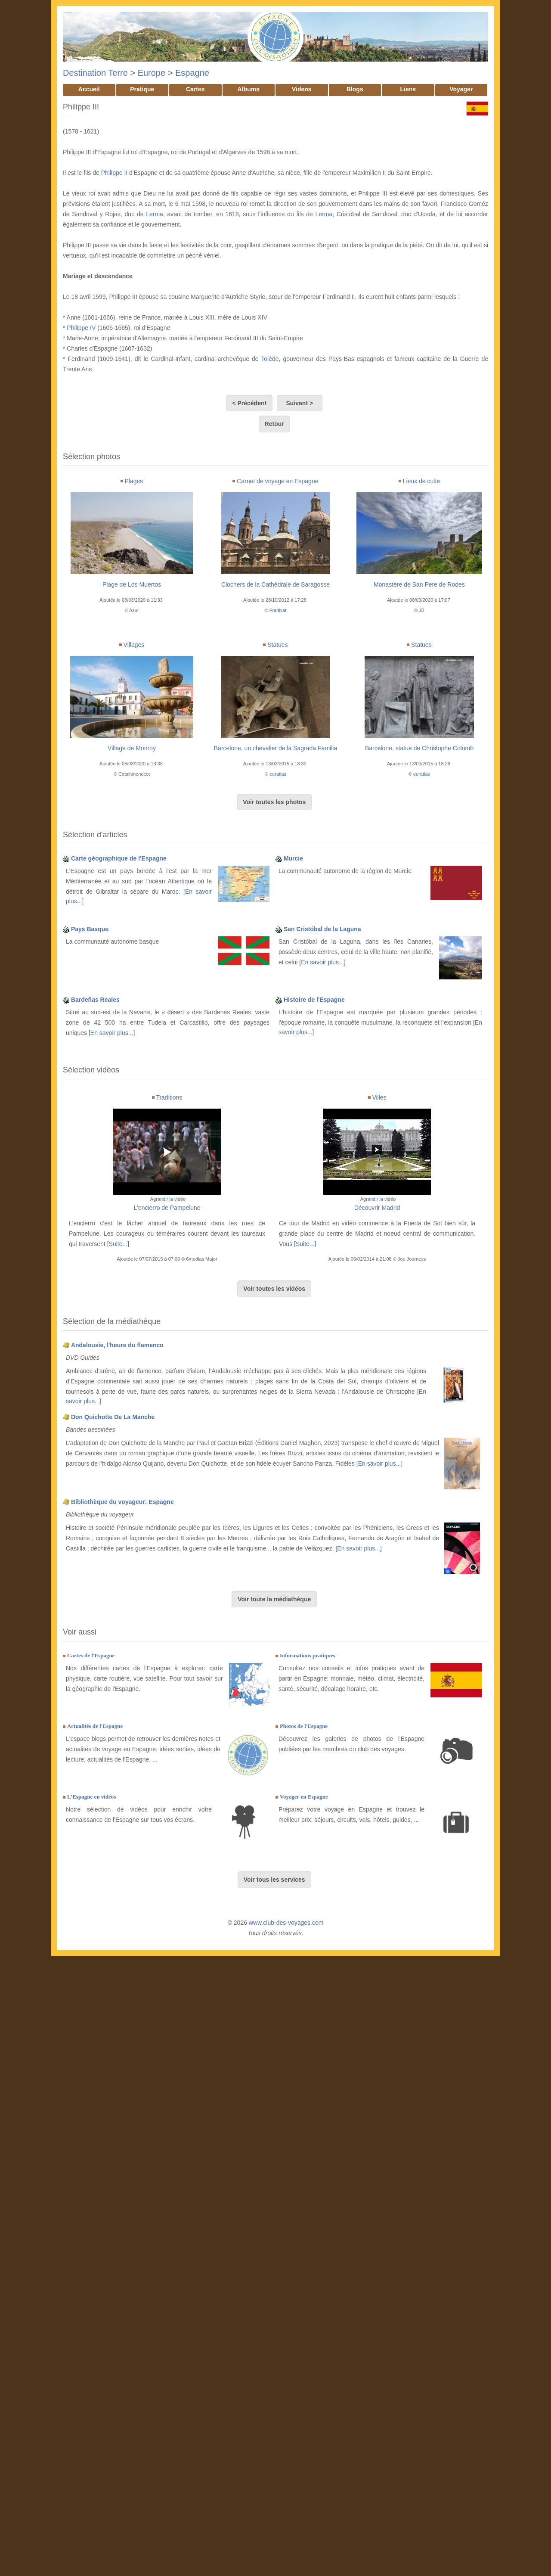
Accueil (89, 89)
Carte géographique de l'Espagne (119, 858)
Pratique (142, 89)
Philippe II (114, 172)
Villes (379, 1097)
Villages (134, 644)
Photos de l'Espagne (304, 1726)
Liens (408, 89)
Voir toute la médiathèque (274, 1599)
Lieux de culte (421, 481)
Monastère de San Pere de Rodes (419, 584)
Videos (302, 89)
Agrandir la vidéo (168, 1199)
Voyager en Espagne (304, 1796)
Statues (277, 644)
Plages (134, 481)
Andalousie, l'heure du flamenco (117, 1345)
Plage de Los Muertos (131, 584)
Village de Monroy (132, 748)
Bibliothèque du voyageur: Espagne (122, 1501)
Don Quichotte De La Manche (113, 1417)
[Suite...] (118, 1243)
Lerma (154, 214)
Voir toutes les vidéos (274, 1288)
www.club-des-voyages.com (286, 1922)
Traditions (169, 1097)
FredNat (278, 610)
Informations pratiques (307, 1655)
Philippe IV (81, 327)
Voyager (461, 89)
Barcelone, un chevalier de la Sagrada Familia (275, 748)
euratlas (277, 774)
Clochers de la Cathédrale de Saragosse (275, 584)
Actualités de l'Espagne (95, 1726)
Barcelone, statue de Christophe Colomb (419, 748)
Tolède (270, 358)
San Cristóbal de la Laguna (322, 929)
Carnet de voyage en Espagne (277, 481)
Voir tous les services (274, 1879)
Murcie (293, 858)
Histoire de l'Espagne (314, 999)
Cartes (195, 89)
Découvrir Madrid (377, 1207)
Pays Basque (89, 929)
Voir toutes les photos (274, 802)
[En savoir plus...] (322, 962)
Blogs (355, 89)
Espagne (192, 73)
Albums (249, 89)
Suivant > (299, 403)
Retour (274, 423)
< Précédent (249, 403)
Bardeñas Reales (95, 999)
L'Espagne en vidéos (91, 1796)
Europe (152, 73)
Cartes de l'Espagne (91, 1655)
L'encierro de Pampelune (166, 1207)
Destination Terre (95, 73)
